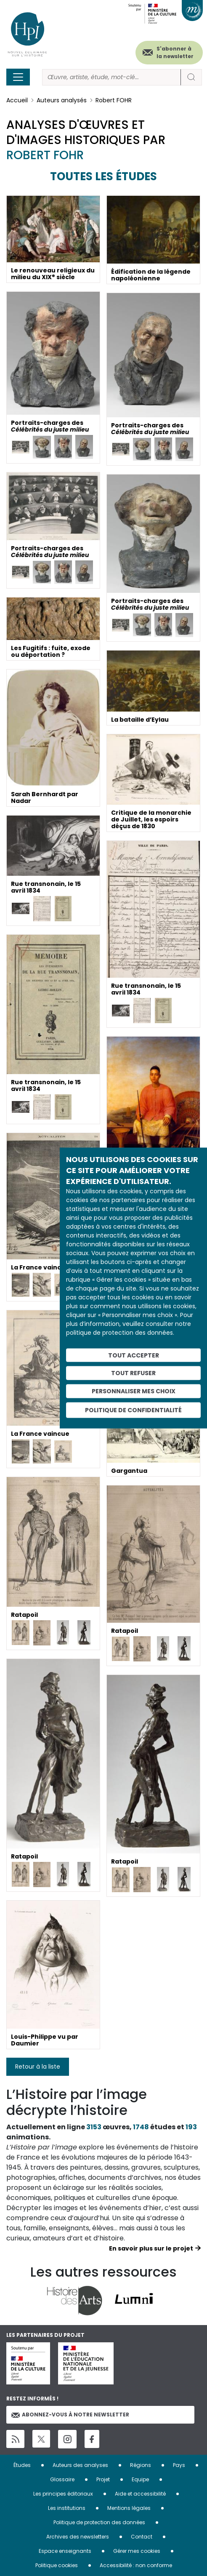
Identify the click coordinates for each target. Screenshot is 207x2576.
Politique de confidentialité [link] (133, 1409)
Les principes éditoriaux (63, 2493)
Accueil (17, 100)
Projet (103, 2479)
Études (22, 2465)
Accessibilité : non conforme (136, 2565)
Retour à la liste (37, 2066)
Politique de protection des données (99, 2522)
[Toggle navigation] (18, 77)
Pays (179, 2465)
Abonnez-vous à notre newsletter (70, 2414)
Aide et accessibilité (140, 2493)
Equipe (140, 2479)
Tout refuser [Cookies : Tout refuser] (133, 1373)
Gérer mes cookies (136, 2551)
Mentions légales (129, 2508)
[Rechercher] (111, 77)
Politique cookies (56, 2565)
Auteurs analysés (62, 100)
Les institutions (66, 2508)
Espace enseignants (65, 2551)
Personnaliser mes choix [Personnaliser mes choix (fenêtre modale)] (133, 1391)
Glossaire (62, 2479)
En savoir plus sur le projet (151, 2248)
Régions (140, 2465)
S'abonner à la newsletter (175, 52)
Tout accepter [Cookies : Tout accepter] (133, 1355)
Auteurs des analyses (80, 2465)
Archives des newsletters (77, 2536)
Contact (141, 2536)
